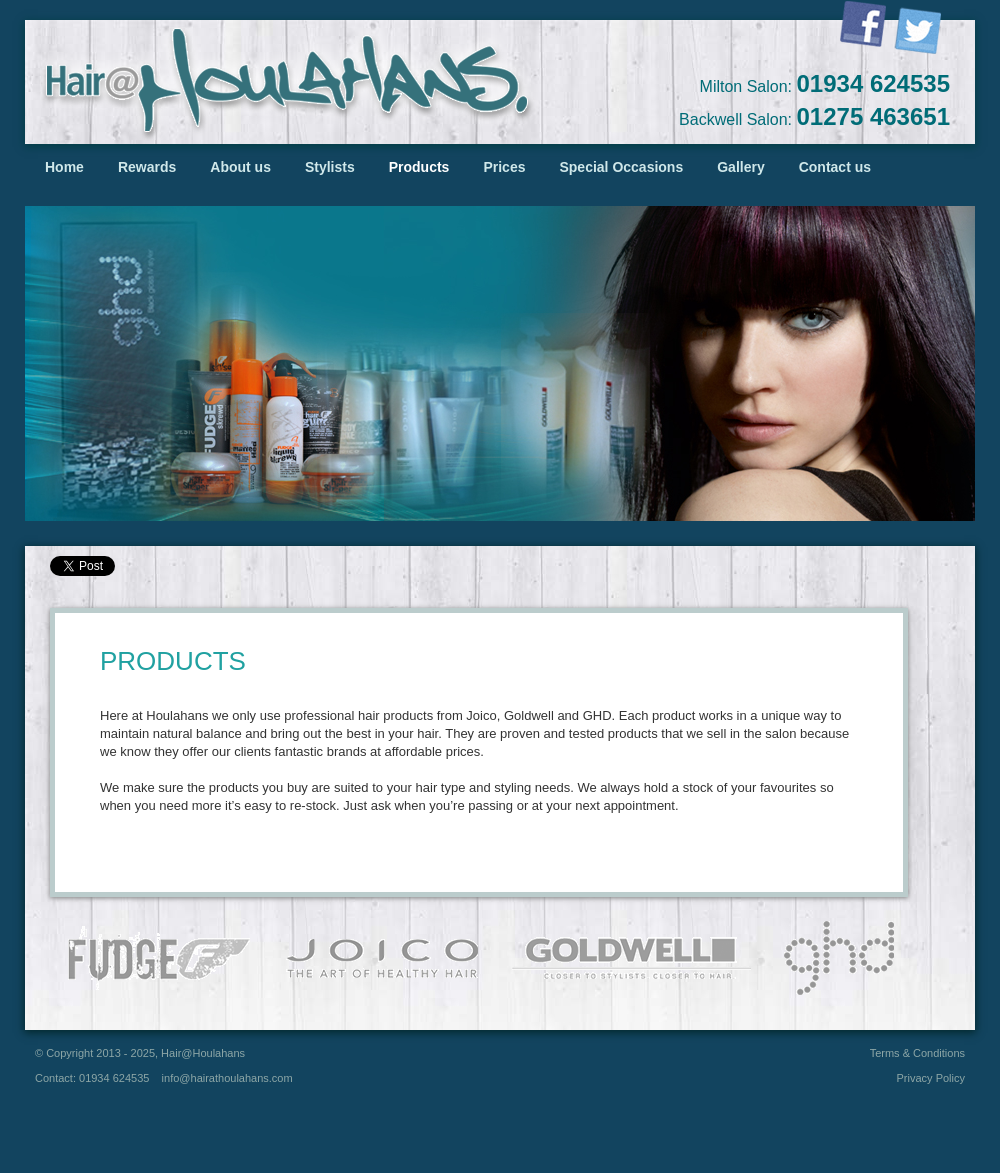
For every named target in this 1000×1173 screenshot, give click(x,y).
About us (240, 167)
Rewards (147, 167)
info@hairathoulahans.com (227, 1078)
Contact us (835, 167)
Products (419, 167)
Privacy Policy (931, 1078)
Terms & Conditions (917, 1053)
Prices (504, 167)
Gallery (740, 167)
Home (64, 167)
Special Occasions (621, 167)
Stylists (330, 167)
